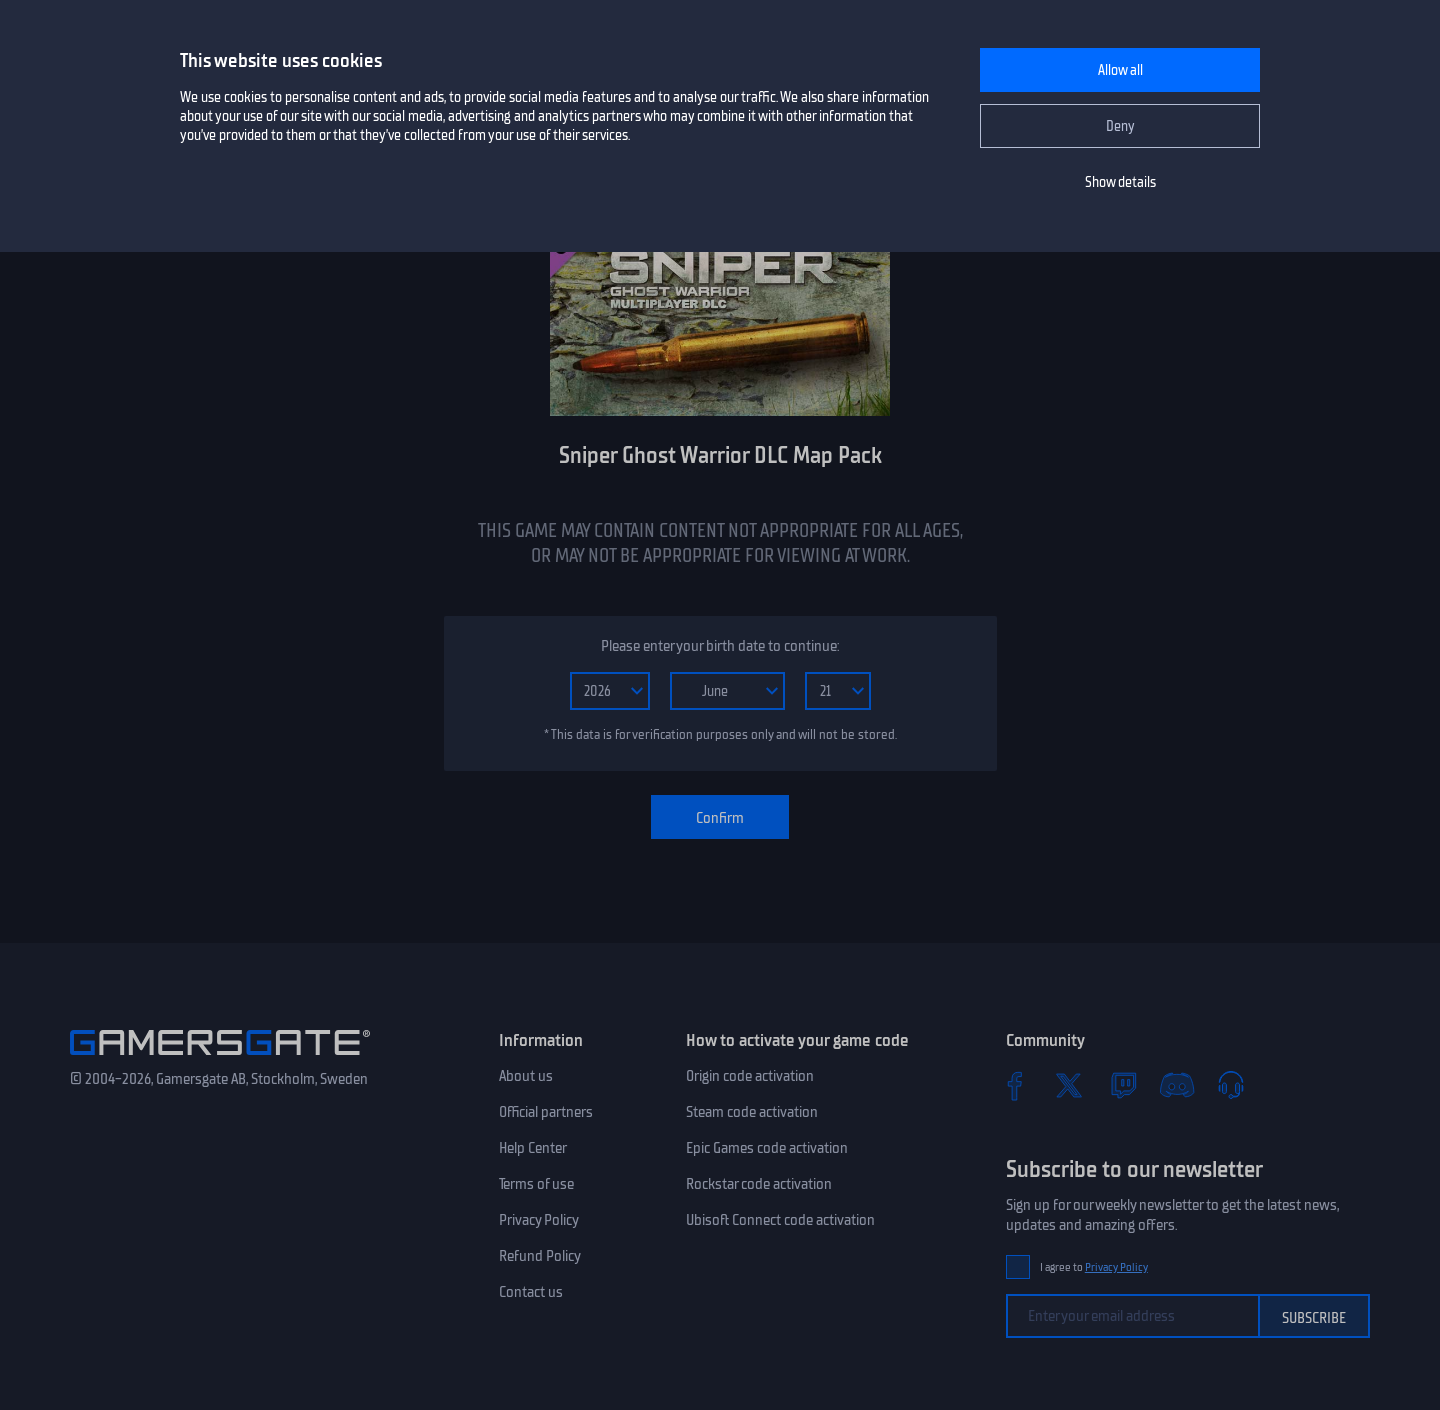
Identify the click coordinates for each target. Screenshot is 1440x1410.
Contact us (531, 1292)
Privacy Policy (539, 1220)
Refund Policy (540, 1256)
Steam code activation (752, 1112)
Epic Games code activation (767, 1148)
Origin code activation (750, 1076)
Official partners (546, 1112)
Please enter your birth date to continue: (720, 646)
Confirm (720, 818)
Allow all (1120, 70)
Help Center (533, 1148)
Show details (1120, 182)
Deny (1120, 126)
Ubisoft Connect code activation (780, 1220)
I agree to (1094, 1267)
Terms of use (536, 1184)
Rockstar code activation (759, 1184)
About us (526, 1076)
